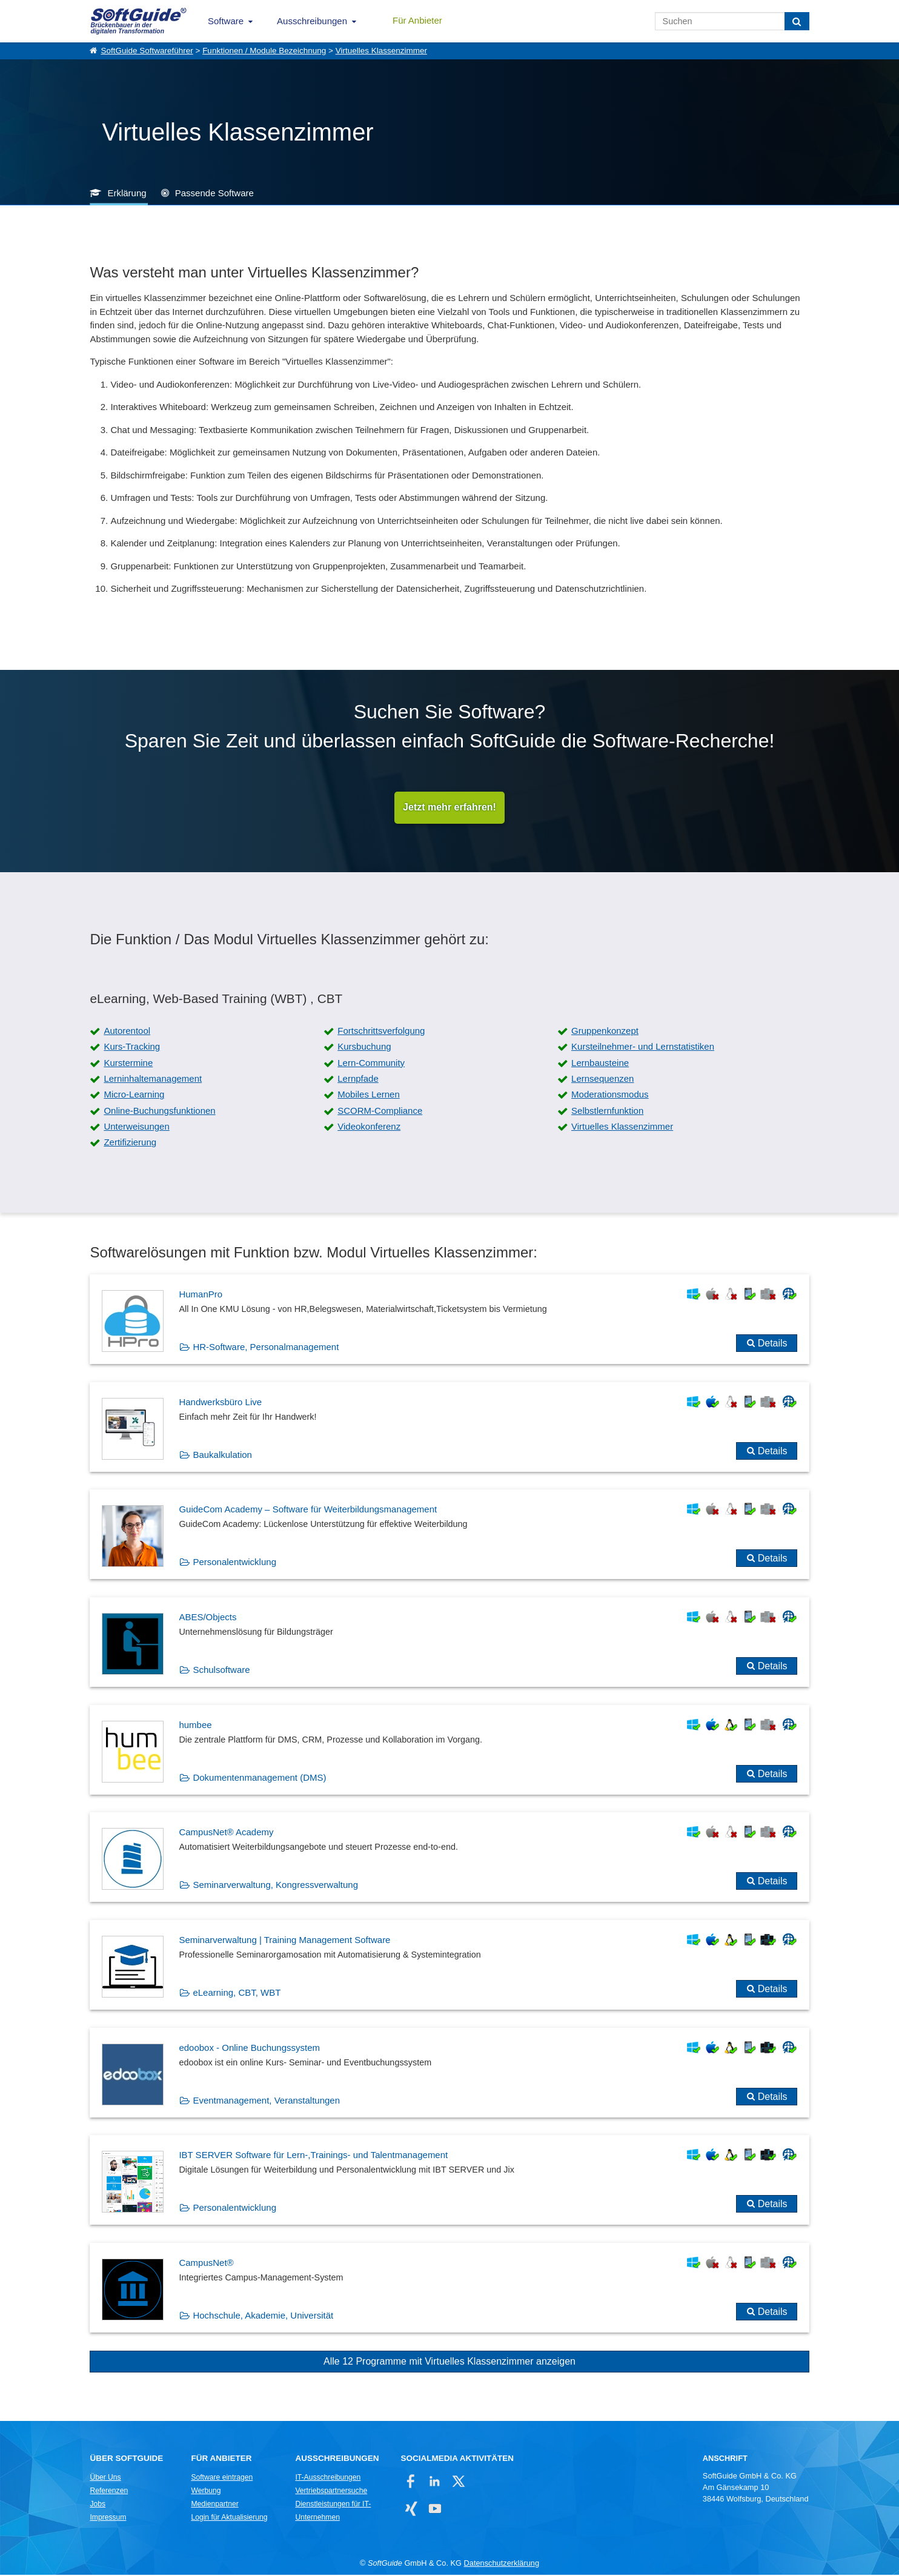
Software (226, 21)
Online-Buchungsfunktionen (159, 1111)
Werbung (206, 2491)
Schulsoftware (221, 1670)
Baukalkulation (222, 1455)
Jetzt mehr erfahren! (449, 808)
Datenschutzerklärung (501, 2563)
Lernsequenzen (602, 1079)
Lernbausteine (600, 1063)
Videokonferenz (368, 1127)
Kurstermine (128, 1063)
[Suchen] (797, 21)
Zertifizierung (130, 1143)
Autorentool (127, 1031)
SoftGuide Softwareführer (147, 50)
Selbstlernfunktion (607, 1111)
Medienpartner (214, 2504)
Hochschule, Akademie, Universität (263, 2316)
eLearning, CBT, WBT (236, 1993)
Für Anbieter (417, 20)
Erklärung (126, 193)
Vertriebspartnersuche (331, 2491)
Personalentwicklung (234, 1563)
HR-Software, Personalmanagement (266, 1347)
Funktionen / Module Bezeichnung (264, 50)
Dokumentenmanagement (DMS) (259, 1778)
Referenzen (109, 2491)
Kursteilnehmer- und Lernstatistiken (642, 1047)
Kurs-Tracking (132, 1047)
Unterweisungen (136, 1127)
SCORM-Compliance (379, 1111)
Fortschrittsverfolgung (381, 1031)
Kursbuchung (364, 1047)
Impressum (108, 2518)
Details (773, 1344)
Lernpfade (358, 1079)
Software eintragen (222, 2478)
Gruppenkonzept (605, 1031)
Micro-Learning (134, 1095)
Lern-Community (371, 1063)
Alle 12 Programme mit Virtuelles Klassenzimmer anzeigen (449, 2362)
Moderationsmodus (610, 1095)
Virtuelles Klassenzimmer (381, 50)
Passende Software (214, 193)
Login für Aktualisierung (229, 2518)
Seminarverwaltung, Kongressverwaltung (275, 1886)
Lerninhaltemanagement (153, 1079)
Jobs (97, 2504)
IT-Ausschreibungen (327, 2478)
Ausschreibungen (312, 21)
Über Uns (105, 2478)
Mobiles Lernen (368, 1095)
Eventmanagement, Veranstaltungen (266, 2101)
